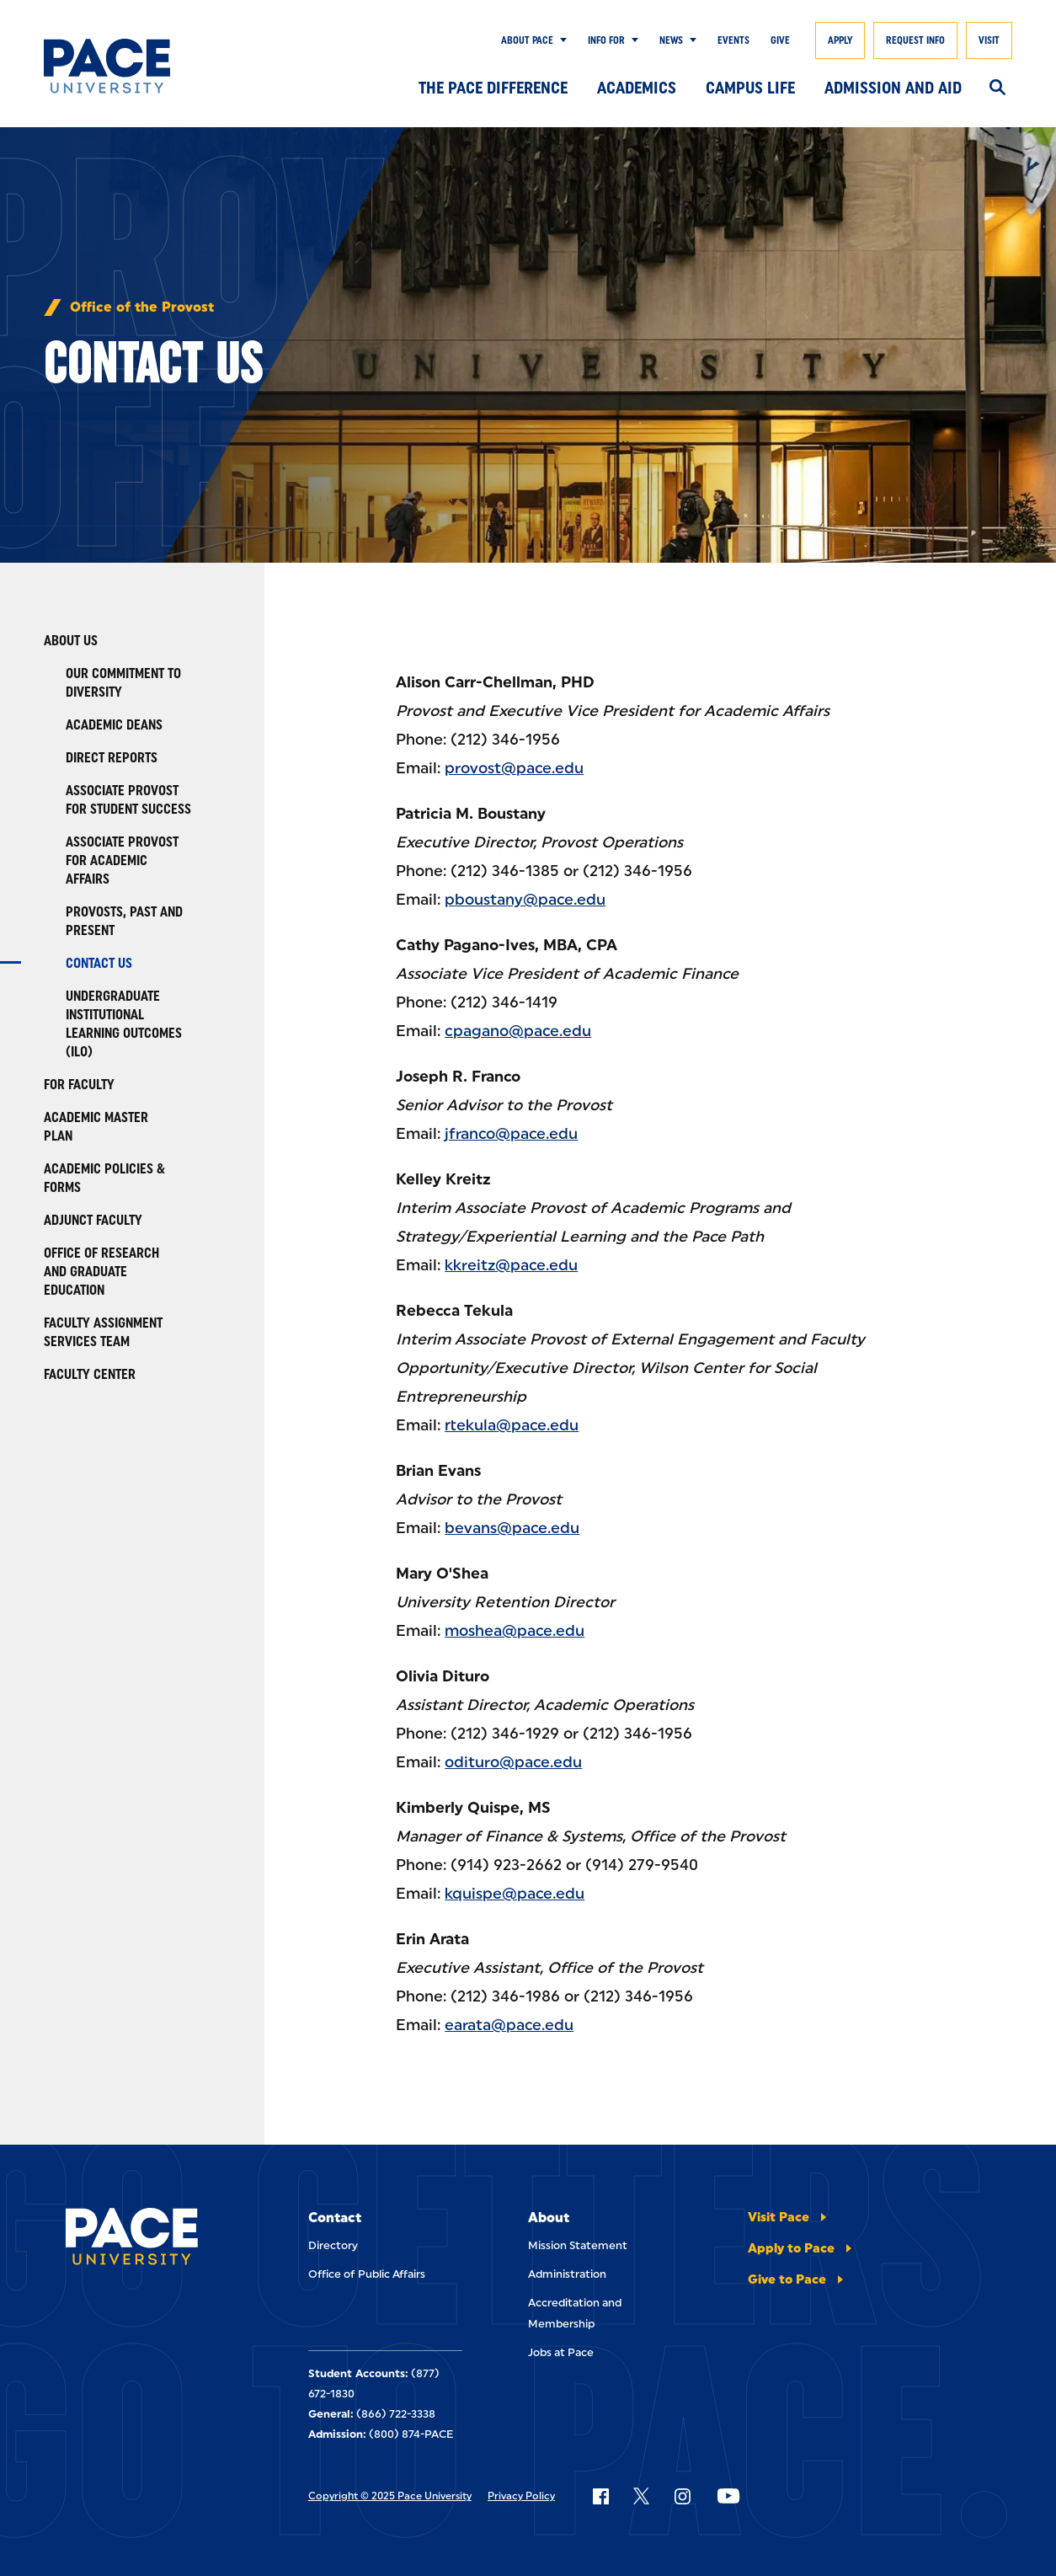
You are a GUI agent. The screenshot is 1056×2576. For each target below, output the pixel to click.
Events (733, 40)
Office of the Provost (142, 307)
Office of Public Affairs (366, 2274)
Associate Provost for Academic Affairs (122, 860)
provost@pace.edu (514, 768)
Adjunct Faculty (93, 1220)
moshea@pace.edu (514, 1631)
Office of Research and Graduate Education (101, 1271)
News (671, 40)
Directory (333, 2245)
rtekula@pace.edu (512, 1425)
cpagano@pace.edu (518, 1031)
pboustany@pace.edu (525, 899)
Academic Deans (114, 725)
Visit (989, 40)
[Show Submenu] (560, 40)
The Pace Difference (493, 87)
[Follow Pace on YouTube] (728, 2496)
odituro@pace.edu (513, 1762)
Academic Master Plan (96, 1126)
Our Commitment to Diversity (123, 682)
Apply (840, 40)
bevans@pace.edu (512, 1528)
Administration (567, 2274)
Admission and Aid (893, 87)
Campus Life (750, 87)
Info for (606, 40)
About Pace (527, 40)
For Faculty (79, 1085)
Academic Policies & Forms (104, 1178)
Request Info (915, 40)
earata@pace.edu (509, 2025)
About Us (71, 641)
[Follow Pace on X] (641, 2496)
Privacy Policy (521, 2496)
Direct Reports (111, 758)
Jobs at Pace (561, 2352)
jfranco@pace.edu (511, 1134)
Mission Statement (577, 2245)
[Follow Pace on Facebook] (600, 2496)
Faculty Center (90, 1374)
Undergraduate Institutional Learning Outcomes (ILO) (124, 1024)
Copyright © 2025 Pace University (390, 2496)
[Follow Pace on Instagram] (682, 2496)
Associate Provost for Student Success (128, 800)
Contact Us (99, 963)
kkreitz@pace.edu (511, 1265)
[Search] (997, 88)
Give (780, 40)
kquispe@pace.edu (514, 1893)
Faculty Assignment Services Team (103, 1332)
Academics (636, 87)
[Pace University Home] (110, 66)
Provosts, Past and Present (124, 921)
